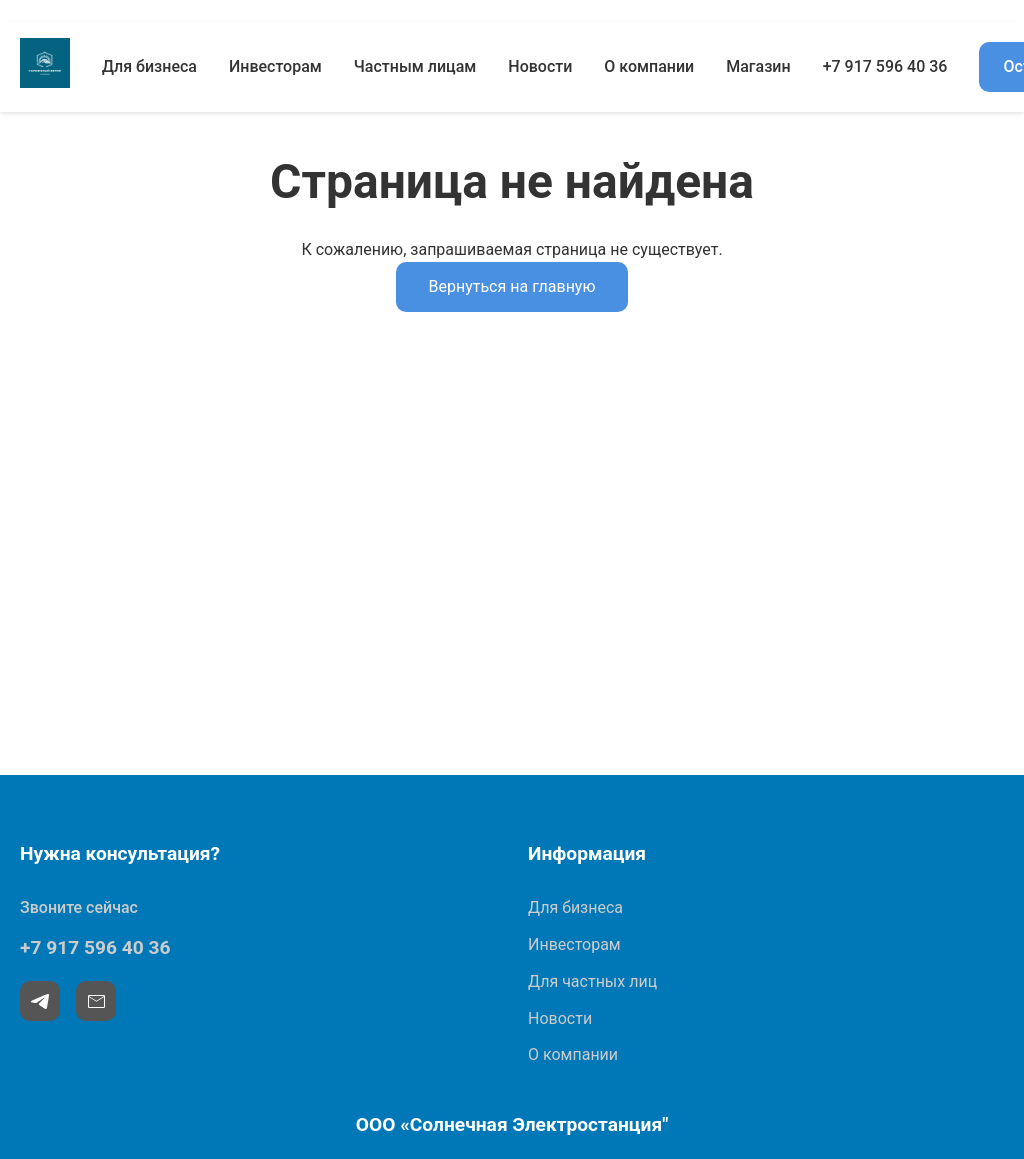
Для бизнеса (149, 66)
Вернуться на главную (511, 286)
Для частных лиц (592, 981)
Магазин (758, 66)
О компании (649, 66)
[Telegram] (40, 1001)
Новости (540, 66)
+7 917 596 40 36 (885, 66)
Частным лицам (415, 66)
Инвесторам (275, 66)
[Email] (96, 1001)
